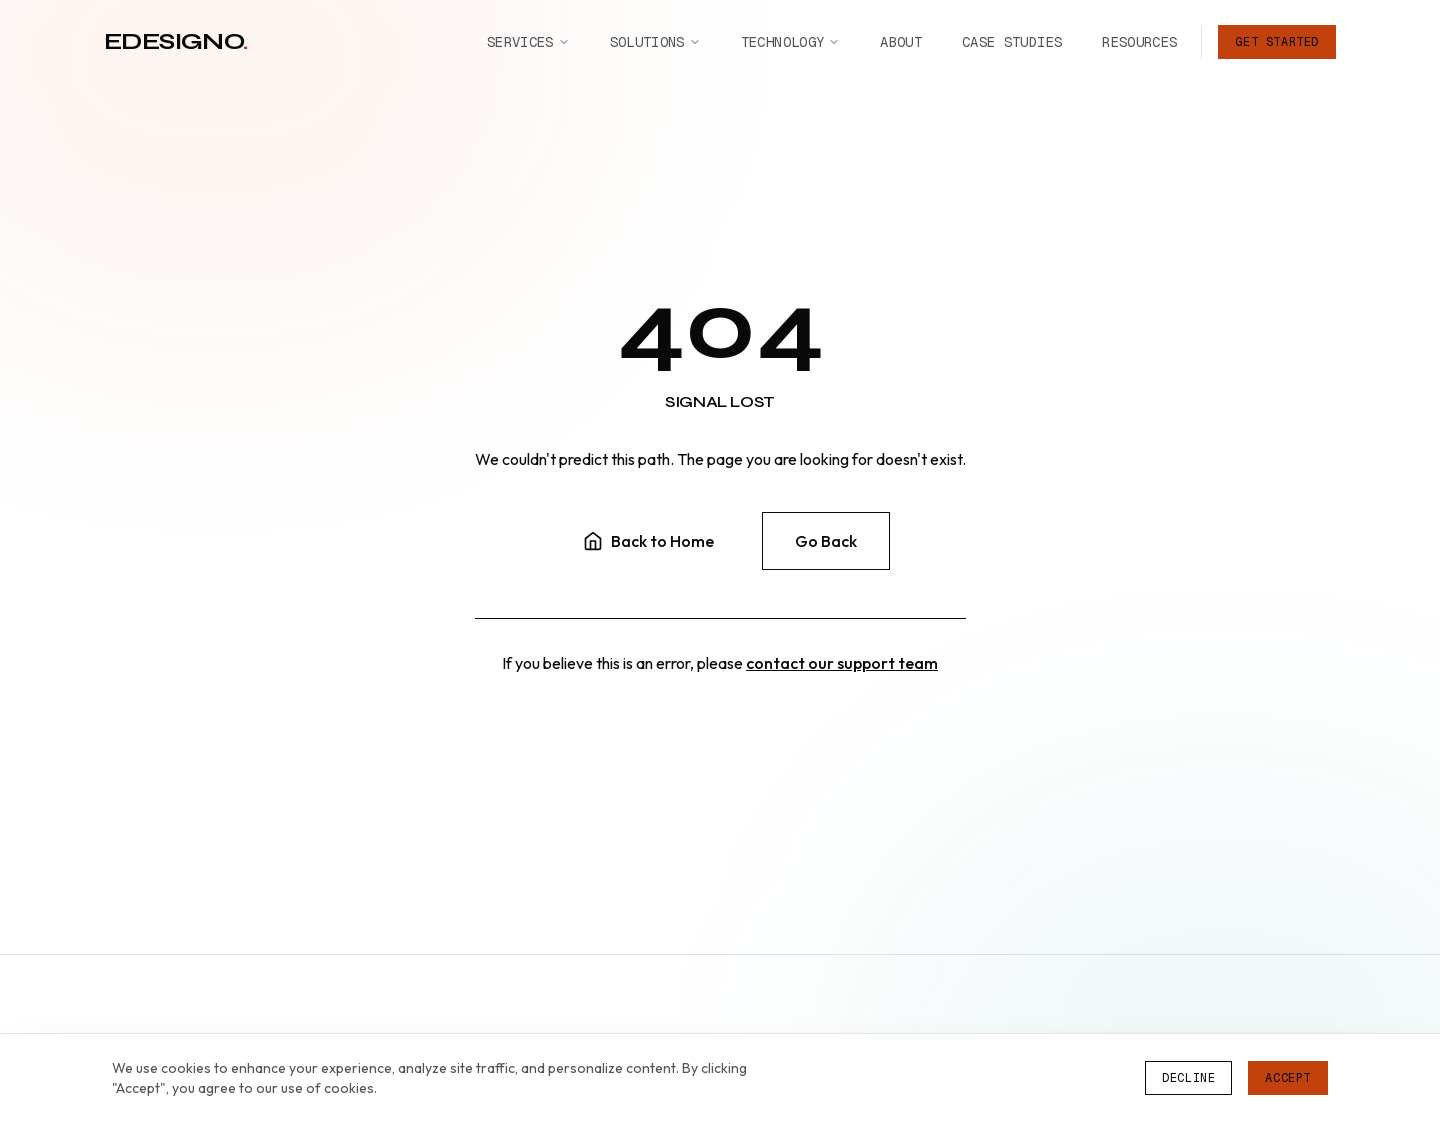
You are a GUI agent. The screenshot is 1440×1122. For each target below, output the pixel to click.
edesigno (176, 40)
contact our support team (842, 663)
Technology (791, 41)
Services (528, 41)
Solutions (655, 41)
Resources (1139, 41)
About (901, 41)
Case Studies (1012, 41)
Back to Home (648, 541)
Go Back (826, 541)
